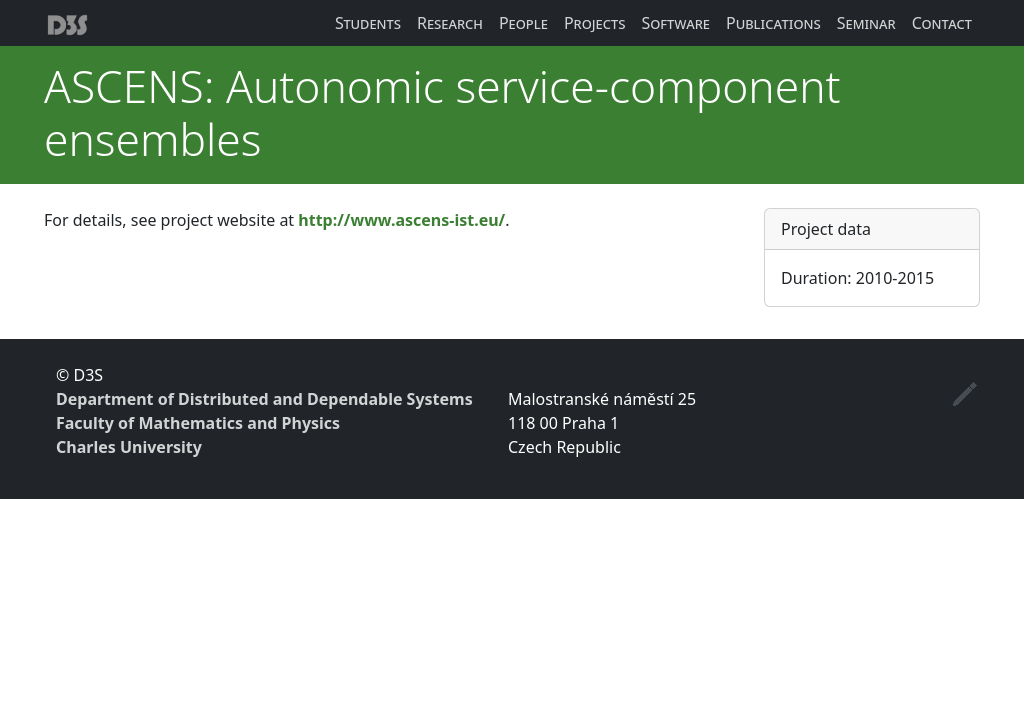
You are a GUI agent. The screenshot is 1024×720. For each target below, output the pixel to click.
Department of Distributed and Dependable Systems (264, 399)
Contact (942, 23)
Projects (595, 23)
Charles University (129, 447)
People (523, 23)
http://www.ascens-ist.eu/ (401, 220)
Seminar (866, 23)
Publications (773, 23)
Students (368, 23)
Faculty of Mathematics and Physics (198, 423)
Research (450, 23)
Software (675, 23)
